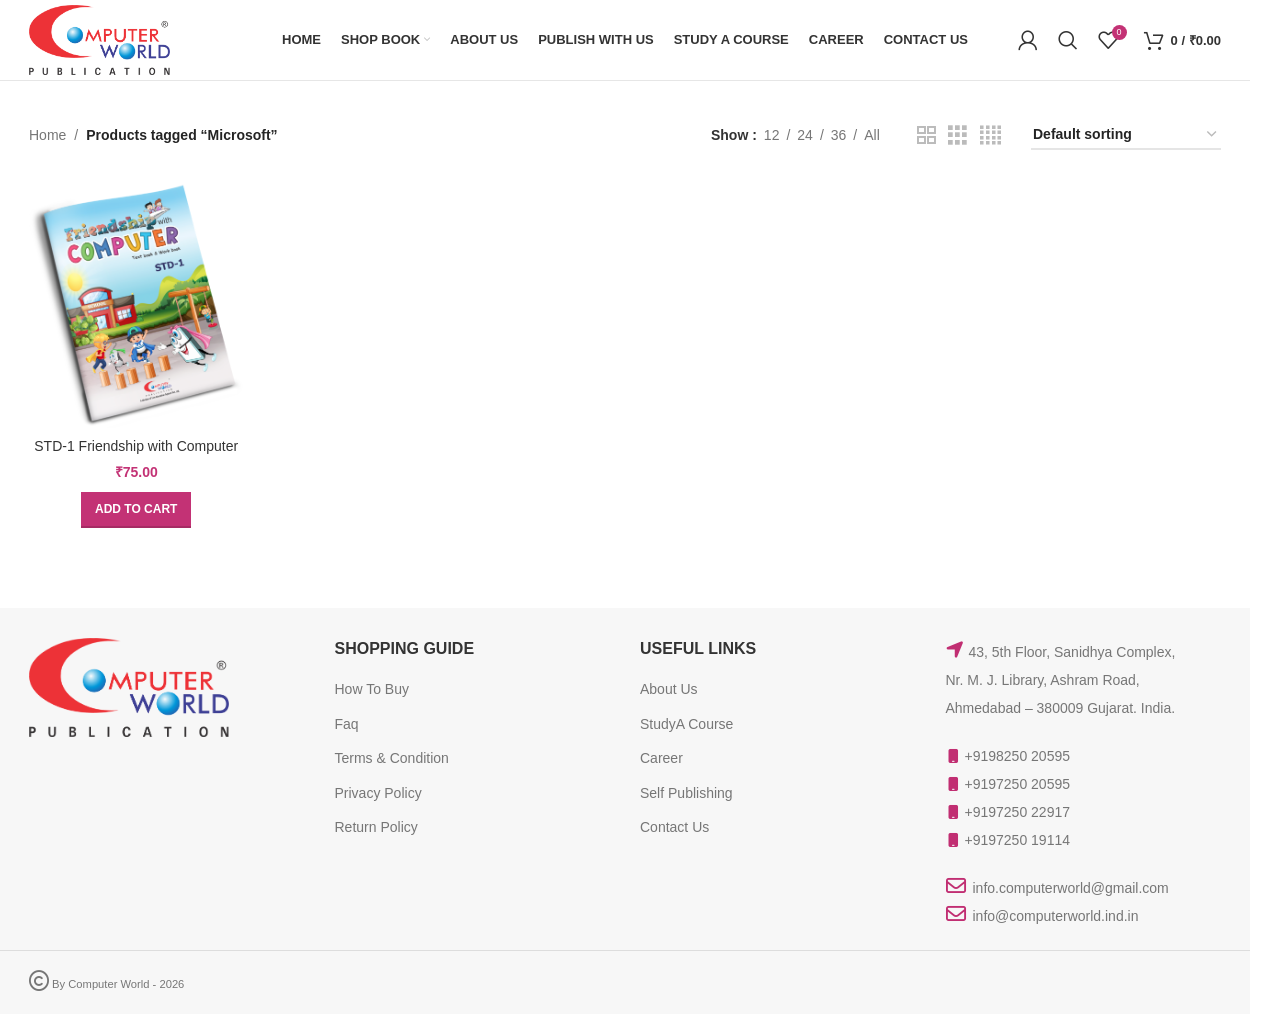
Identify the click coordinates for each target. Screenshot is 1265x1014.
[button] (136, 510)
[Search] (1068, 40)
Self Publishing (686, 793)
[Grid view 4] (990, 135)
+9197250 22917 (1018, 812)
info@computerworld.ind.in (1056, 916)
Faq (347, 724)
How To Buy (372, 689)
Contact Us (674, 827)
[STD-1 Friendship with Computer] (136, 304)
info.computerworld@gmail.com (1071, 888)
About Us (669, 689)
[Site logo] (99, 39)
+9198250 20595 (1018, 756)
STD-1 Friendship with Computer (136, 446)
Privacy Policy (378, 793)
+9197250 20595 (1018, 784)
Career (661, 758)
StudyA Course (686, 724)
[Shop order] (1126, 135)
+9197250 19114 (1018, 840)
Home (47, 135)
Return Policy (376, 827)
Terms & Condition (392, 758)
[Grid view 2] (926, 135)
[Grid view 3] (957, 135)
